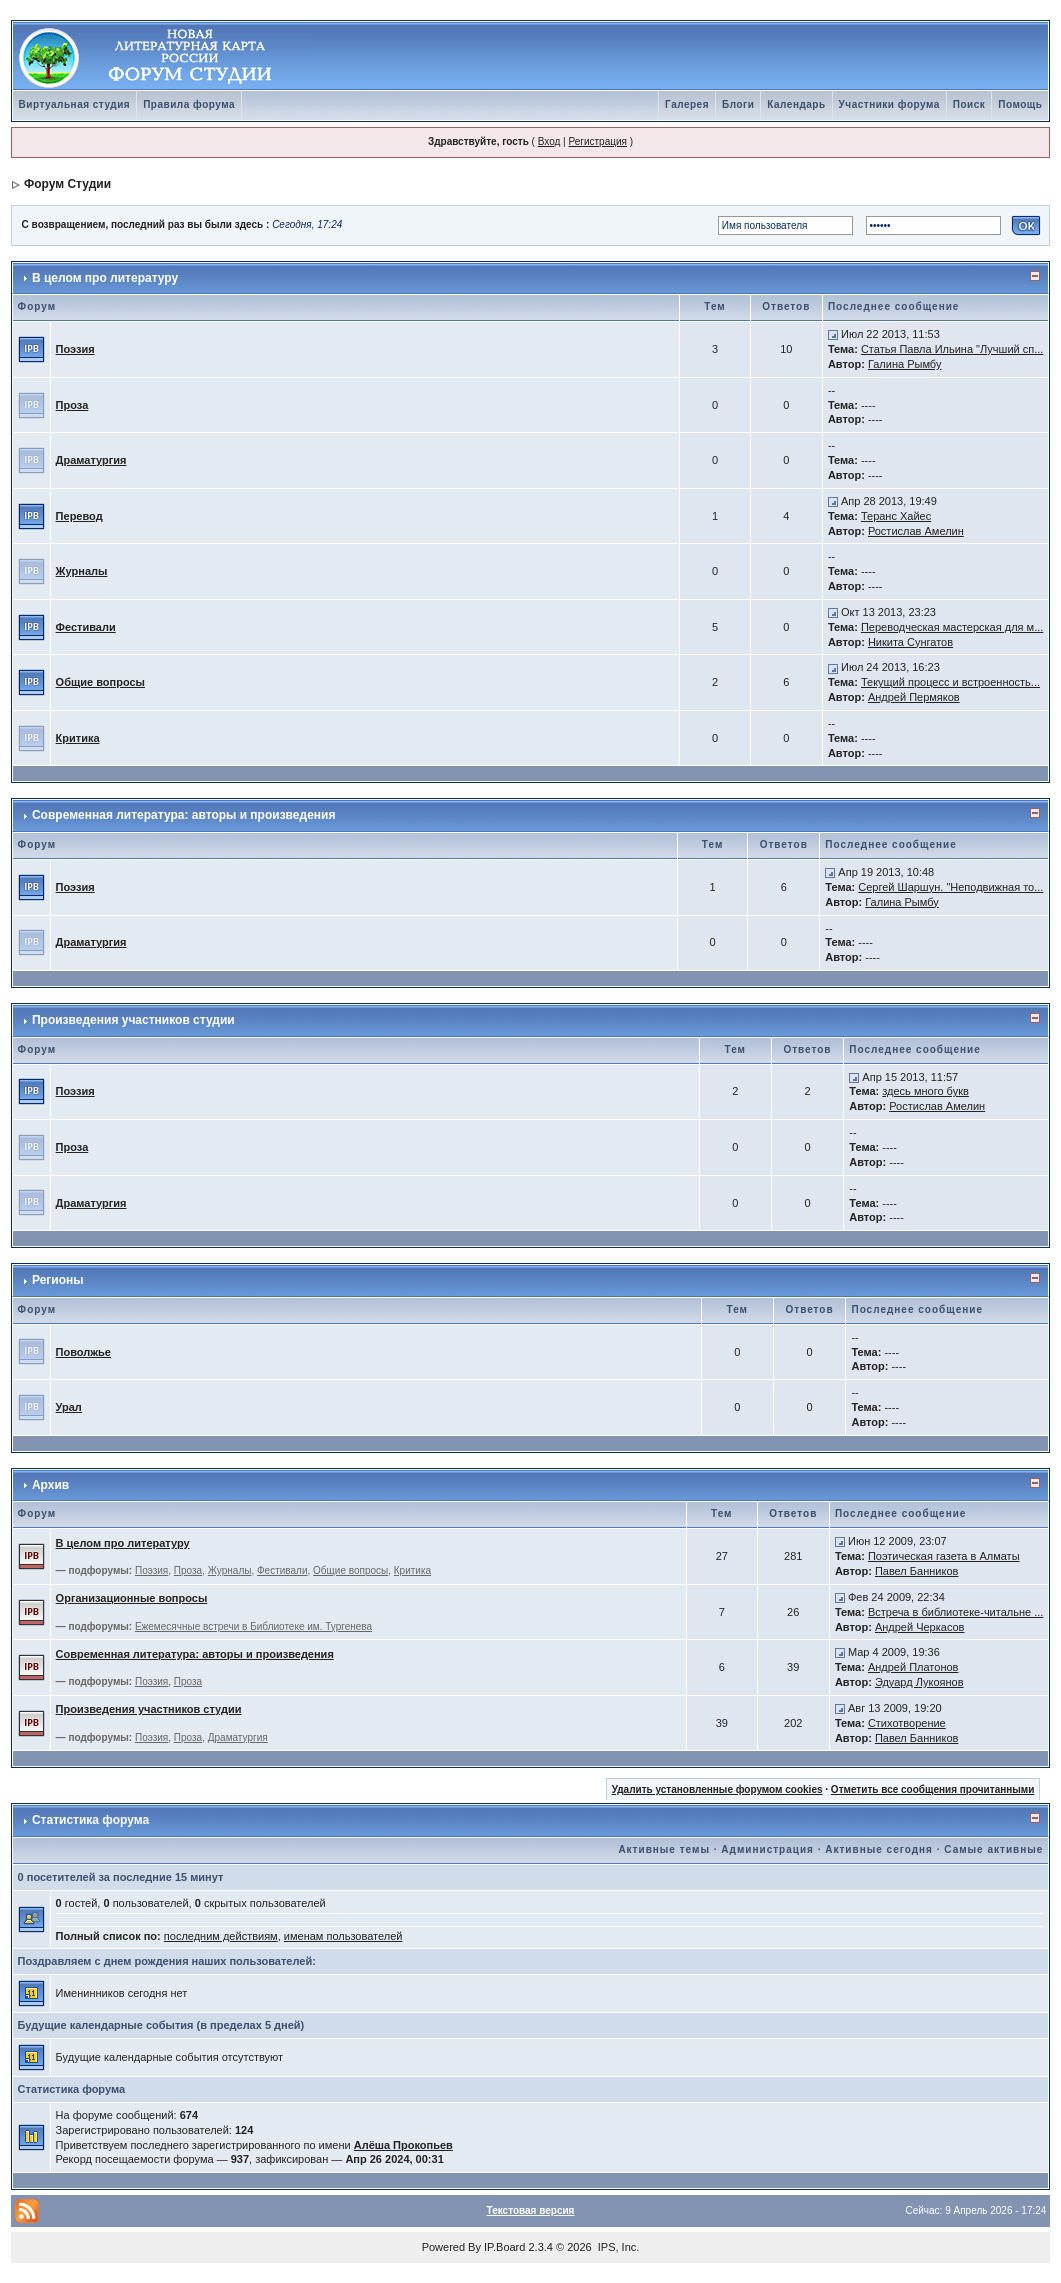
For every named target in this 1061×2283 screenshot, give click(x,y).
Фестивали (86, 627)
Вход (549, 141)
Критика (78, 738)
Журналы (82, 571)
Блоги (738, 104)
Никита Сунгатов (910, 642)
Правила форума (189, 104)
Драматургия (91, 460)
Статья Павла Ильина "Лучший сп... (952, 349)
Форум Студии (67, 184)
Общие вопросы (100, 682)
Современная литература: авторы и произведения (183, 815)
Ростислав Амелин (916, 531)
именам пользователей (343, 1936)
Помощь (1020, 104)
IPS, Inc (617, 2247)
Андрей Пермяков (914, 697)
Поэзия (75, 349)
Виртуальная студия (75, 104)
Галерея (687, 104)
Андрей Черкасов (920, 1627)
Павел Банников (917, 1571)
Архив (50, 1485)
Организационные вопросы (132, 1598)
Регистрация (597, 141)
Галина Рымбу (905, 364)
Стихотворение (907, 1723)
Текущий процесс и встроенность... (950, 682)
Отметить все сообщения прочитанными (933, 1789)
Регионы (58, 1280)
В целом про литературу (105, 278)
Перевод (79, 516)
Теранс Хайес (896, 516)
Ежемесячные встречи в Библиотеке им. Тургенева (253, 1626)
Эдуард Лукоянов (919, 1682)
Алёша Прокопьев (403, 2145)
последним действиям (221, 1936)
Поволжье (83, 1352)
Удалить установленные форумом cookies (717, 1789)
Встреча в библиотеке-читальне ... (955, 1612)
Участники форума (889, 104)
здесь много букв (925, 1091)
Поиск (969, 104)
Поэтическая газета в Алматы (944, 1556)
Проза (72, 405)
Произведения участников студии (133, 1020)
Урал (69, 1407)
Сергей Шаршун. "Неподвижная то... (950, 887)
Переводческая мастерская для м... (952, 627)
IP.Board (504, 2247)
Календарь (796, 104)
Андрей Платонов (913, 1667)
